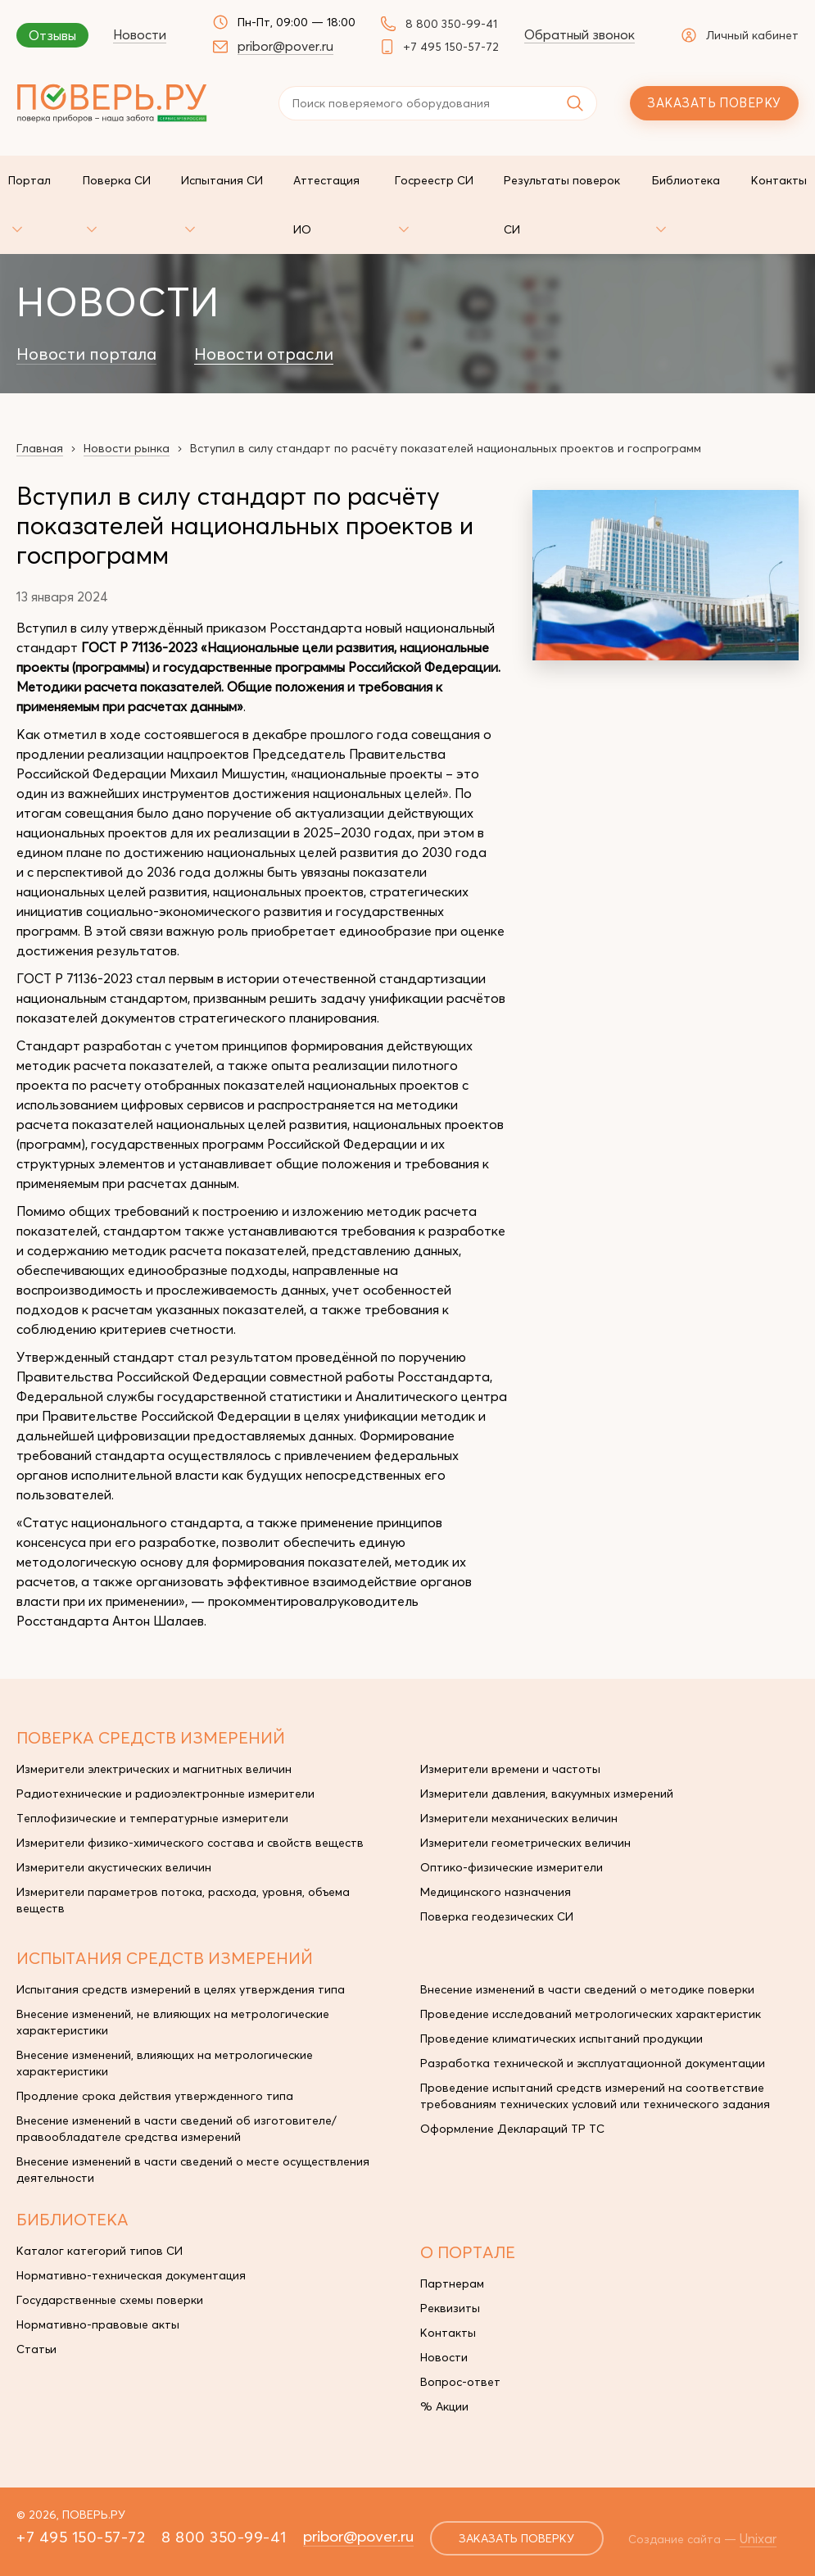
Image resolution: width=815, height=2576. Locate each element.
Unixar (758, 2538)
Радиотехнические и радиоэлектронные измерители (165, 1793)
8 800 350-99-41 (451, 23)
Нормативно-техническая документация (131, 2275)
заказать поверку (516, 2538)
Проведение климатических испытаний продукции (561, 2038)
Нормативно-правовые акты (97, 2324)
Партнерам (452, 2283)
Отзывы (52, 35)
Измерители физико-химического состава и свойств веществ (190, 1842)
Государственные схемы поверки (109, 2300)
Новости (139, 34)
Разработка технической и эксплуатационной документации (592, 2063)
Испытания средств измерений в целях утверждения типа (180, 1989)
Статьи (36, 2349)
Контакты (448, 2332)
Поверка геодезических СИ (496, 1916)
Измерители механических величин (519, 1818)
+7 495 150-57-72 (451, 46)
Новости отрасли (263, 354)
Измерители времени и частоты (510, 1769)
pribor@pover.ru (285, 46)
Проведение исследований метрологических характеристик (590, 2014)
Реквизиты (450, 2308)
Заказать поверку (714, 103)
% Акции (444, 2406)
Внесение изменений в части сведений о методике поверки (587, 1989)
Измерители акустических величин (113, 1867)
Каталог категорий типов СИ (99, 2250)
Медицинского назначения (495, 1891)
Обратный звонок (579, 34)
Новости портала (86, 354)
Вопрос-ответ (460, 2381)
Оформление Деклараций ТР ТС (512, 2128)
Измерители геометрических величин (525, 1842)
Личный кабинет (740, 35)
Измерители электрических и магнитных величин (154, 1769)
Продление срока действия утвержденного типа (154, 2095)
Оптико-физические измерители (511, 1867)
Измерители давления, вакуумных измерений (546, 1793)
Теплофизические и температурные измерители (152, 1818)
